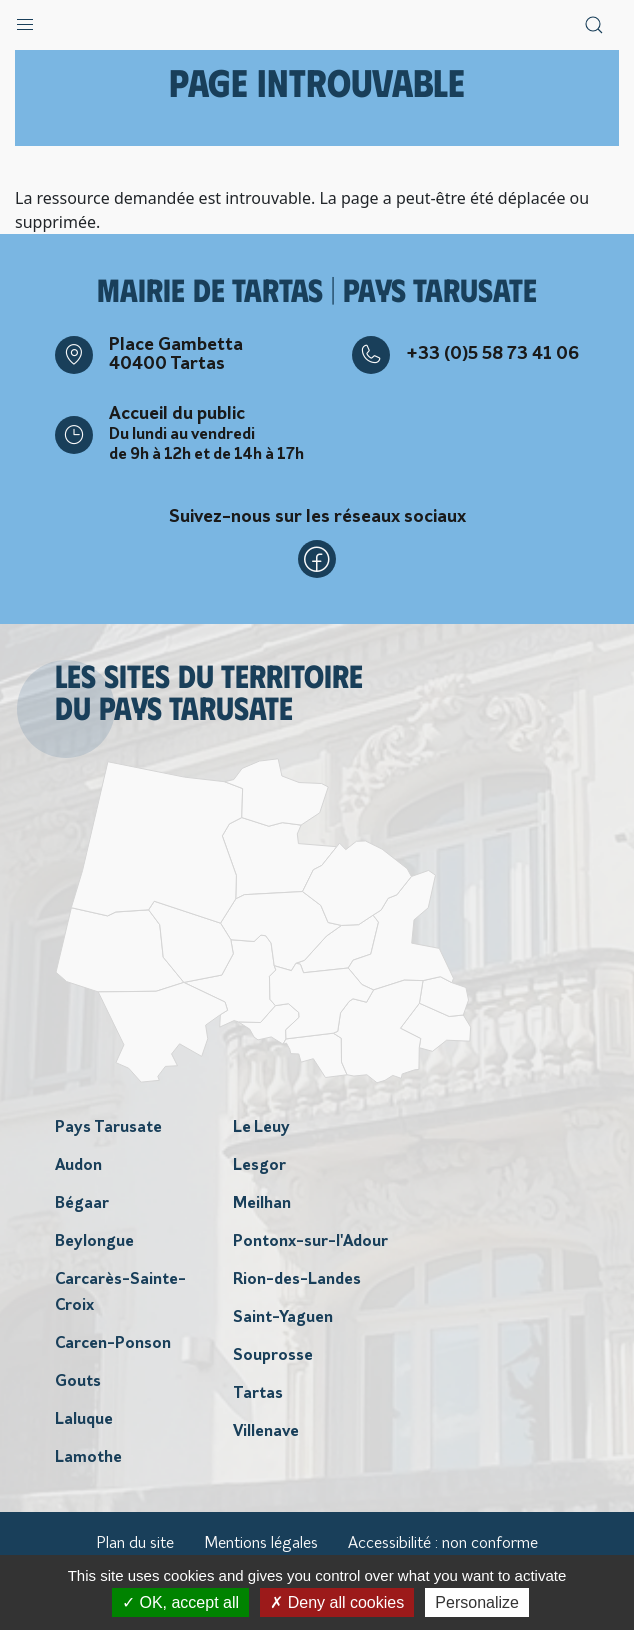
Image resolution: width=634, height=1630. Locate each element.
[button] (25, 20)
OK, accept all (180, 1602)
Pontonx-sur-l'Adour (310, 1242)
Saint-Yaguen (283, 1318)
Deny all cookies (337, 1602)
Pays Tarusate (108, 1128)
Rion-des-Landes (297, 1280)
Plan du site (135, 1544)
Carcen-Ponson (113, 1344)
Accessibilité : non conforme (443, 1544)
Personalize (477, 1602)
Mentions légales (261, 1544)
